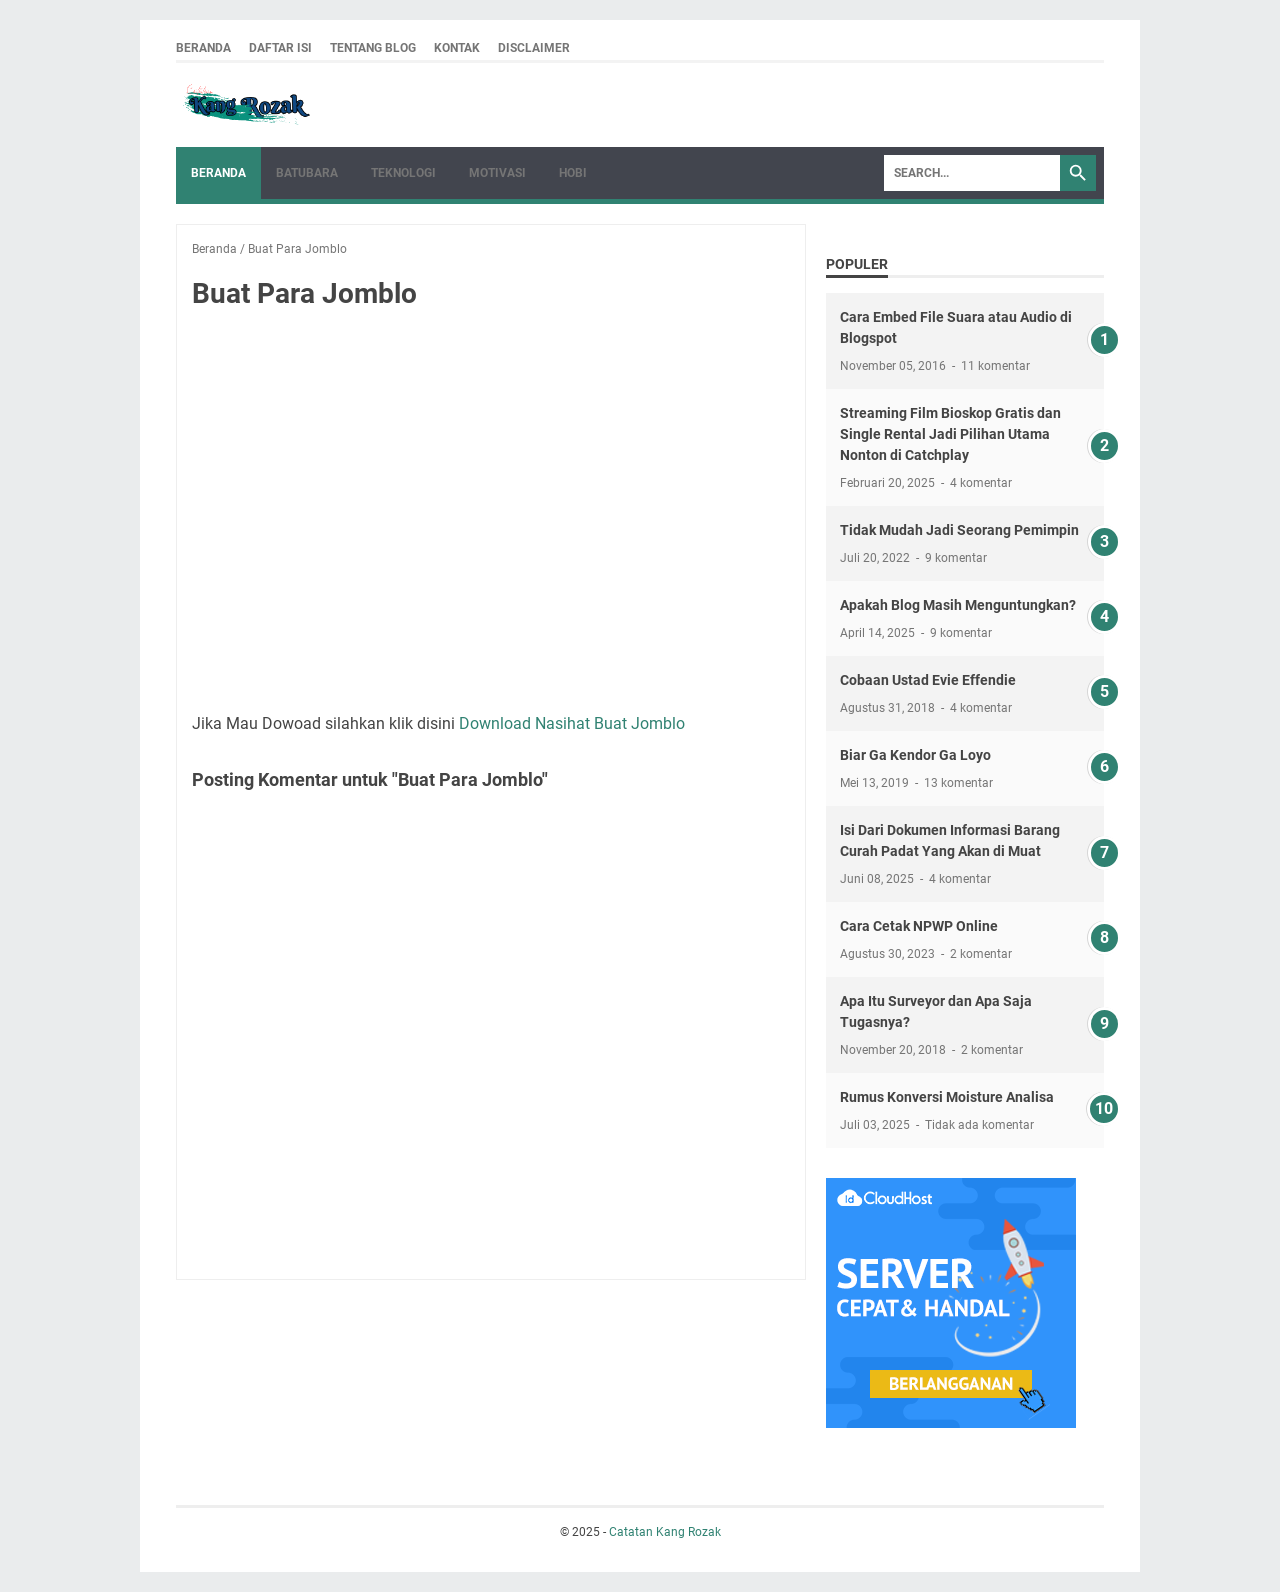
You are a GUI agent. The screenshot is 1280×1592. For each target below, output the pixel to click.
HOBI (573, 173)
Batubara (307, 173)
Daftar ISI (280, 48)
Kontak (457, 48)
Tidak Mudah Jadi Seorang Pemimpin (959, 530)
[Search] (972, 173)
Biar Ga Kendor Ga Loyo (915, 755)
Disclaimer (534, 48)
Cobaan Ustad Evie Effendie (928, 680)
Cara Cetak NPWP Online (919, 926)
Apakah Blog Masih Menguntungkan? (958, 605)
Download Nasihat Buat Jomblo (572, 723)
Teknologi (403, 173)
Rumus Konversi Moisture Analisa (947, 1097)
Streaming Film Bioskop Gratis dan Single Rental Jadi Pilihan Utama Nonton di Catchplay (950, 434)
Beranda (203, 48)
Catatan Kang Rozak (665, 1532)
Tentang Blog (373, 48)
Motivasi (497, 173)
